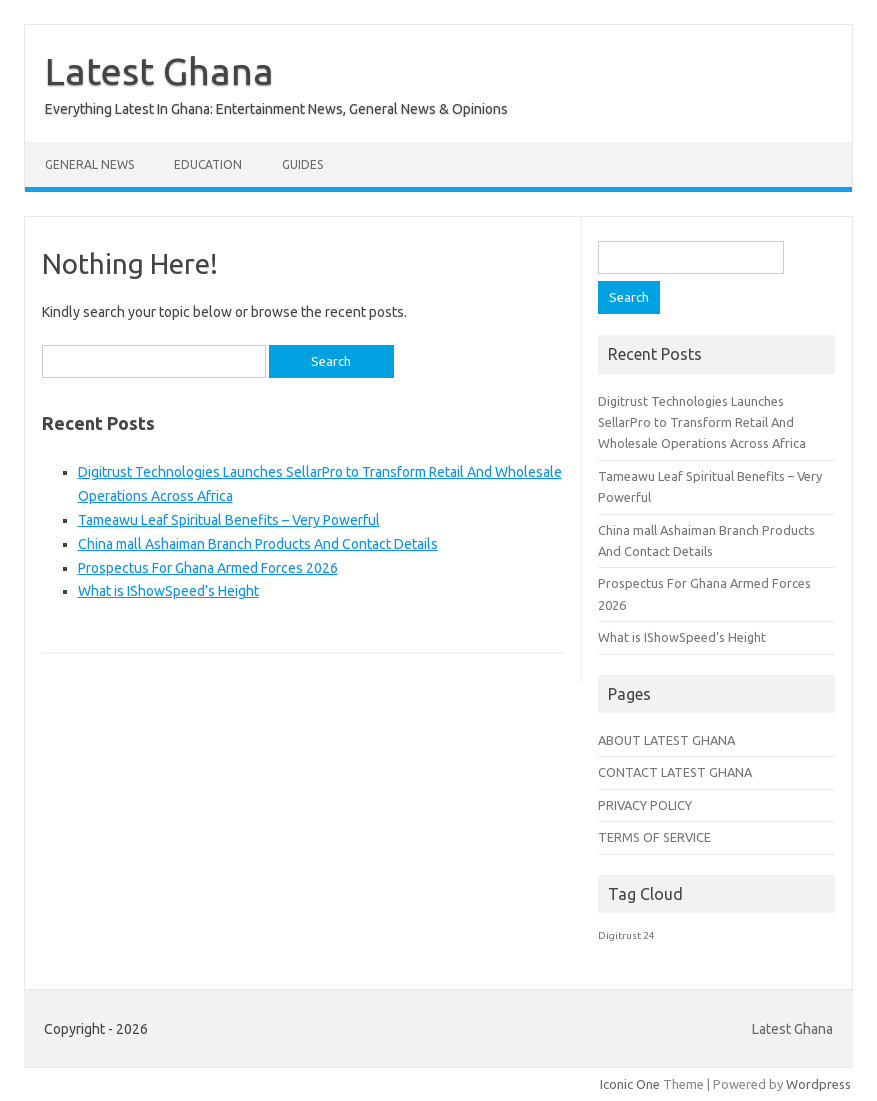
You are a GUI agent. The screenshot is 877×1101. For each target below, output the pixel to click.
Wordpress (818, 1084)
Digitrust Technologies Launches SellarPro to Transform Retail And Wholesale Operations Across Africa (702, 422)
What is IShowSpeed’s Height (168, 591)
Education (208, 164)
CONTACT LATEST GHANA (675, 772)
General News (89, 164)
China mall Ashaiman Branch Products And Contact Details (258, 544)
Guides (302, 164)
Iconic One (630, 1084)
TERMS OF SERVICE (654, 837)
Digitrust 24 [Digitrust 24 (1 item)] (626, 935)
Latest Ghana (159, 71)
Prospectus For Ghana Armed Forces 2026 (208, 568)
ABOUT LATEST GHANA (666, 740)
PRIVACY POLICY (645, 805)
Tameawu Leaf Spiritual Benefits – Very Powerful (229, 520)
